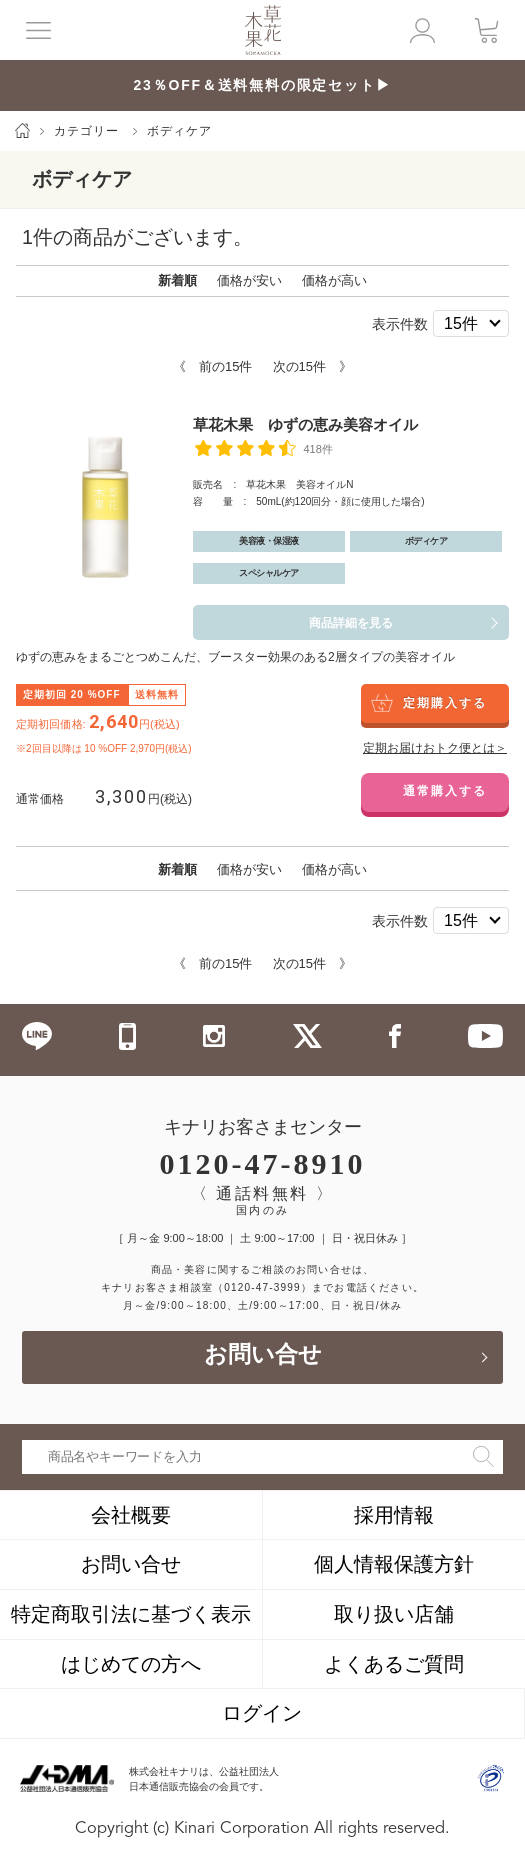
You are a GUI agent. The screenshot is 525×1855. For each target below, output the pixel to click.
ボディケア (179, 131)
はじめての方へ (131, 1664)
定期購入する (445, 703)
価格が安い (249, 280)
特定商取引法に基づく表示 (131, 1614)
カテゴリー (86, 131)
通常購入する (445, 792)
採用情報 (394, 1515)
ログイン (262, 1713)
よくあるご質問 (394, 1664)
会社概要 (131, 1515)
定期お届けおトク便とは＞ (435, 748)
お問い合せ (263, 1356)
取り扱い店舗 (394, 1614)
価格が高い (334, 280)
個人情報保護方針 (394, 1564)
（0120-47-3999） (262, 1287)
